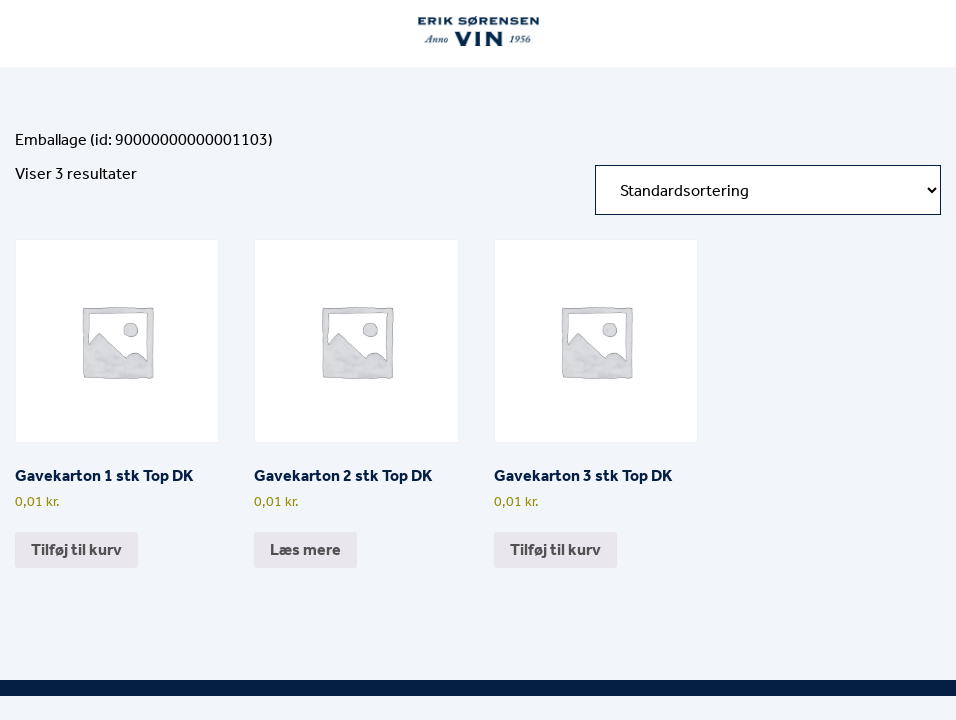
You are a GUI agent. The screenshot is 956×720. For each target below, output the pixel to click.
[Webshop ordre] (768, 190)
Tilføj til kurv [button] (76, 549)
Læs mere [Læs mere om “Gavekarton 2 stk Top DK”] (305, 549)
